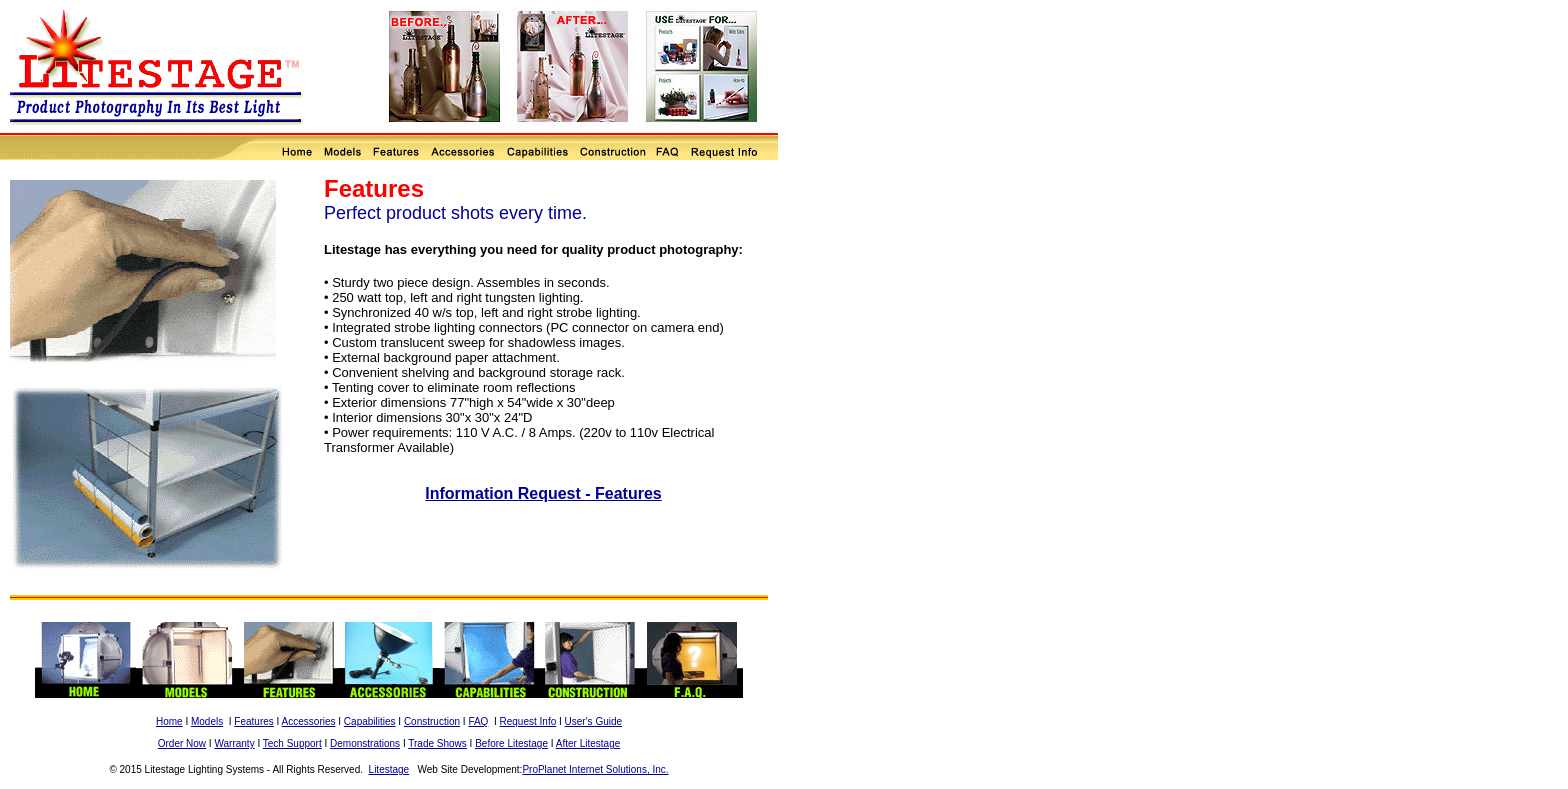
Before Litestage (511, 743)
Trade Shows (437, 743)
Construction (432, 721)
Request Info (528, 721)
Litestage (389, 769)
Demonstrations (365, 743)
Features (253, 721)
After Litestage (588, 743)
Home (169, 721)
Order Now (182, 743)
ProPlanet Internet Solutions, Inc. (595, 769)
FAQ (478, 721)
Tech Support (292, 743)
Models (207, 721)
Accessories (309, 721)
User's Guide (594, 721)
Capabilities (370, 721)
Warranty (234, 743)
